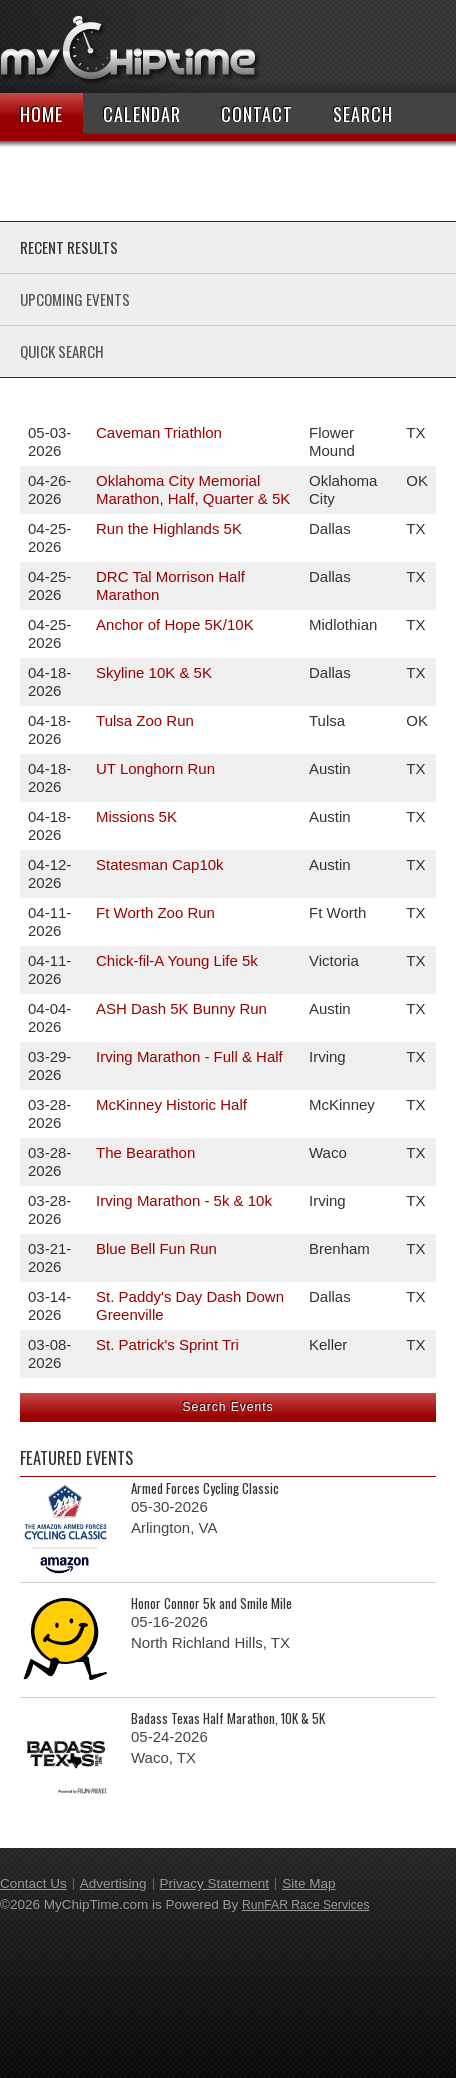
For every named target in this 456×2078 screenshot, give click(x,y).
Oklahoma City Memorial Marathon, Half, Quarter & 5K (193, 489)
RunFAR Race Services (306, 1905)
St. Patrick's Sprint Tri (167, 1344)
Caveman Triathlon (159, 432)
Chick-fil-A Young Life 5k (177, 960)
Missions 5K (136, 816)
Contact (257, 114)
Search (363, 114)
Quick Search (62, 351)
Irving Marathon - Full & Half (189, 1056)
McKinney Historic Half (171, 1104)
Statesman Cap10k (160, 864)
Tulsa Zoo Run (145, 720)
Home (41, 114)
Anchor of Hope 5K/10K (175, 624)
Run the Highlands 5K (169, 528)
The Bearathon (145, 1152)
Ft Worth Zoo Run (155, 912)
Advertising (113, 1883)
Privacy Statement (215, 1883)
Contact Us (33, 1883)
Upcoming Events (75, 299)
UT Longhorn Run (155, 768)
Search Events (227, 1407)
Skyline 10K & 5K (154, 672)
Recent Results (69, 247)
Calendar (142, 114)
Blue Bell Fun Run (156, 1248)
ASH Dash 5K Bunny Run (181, 1008)
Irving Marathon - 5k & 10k (184, 1200)
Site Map (308, 1883)
